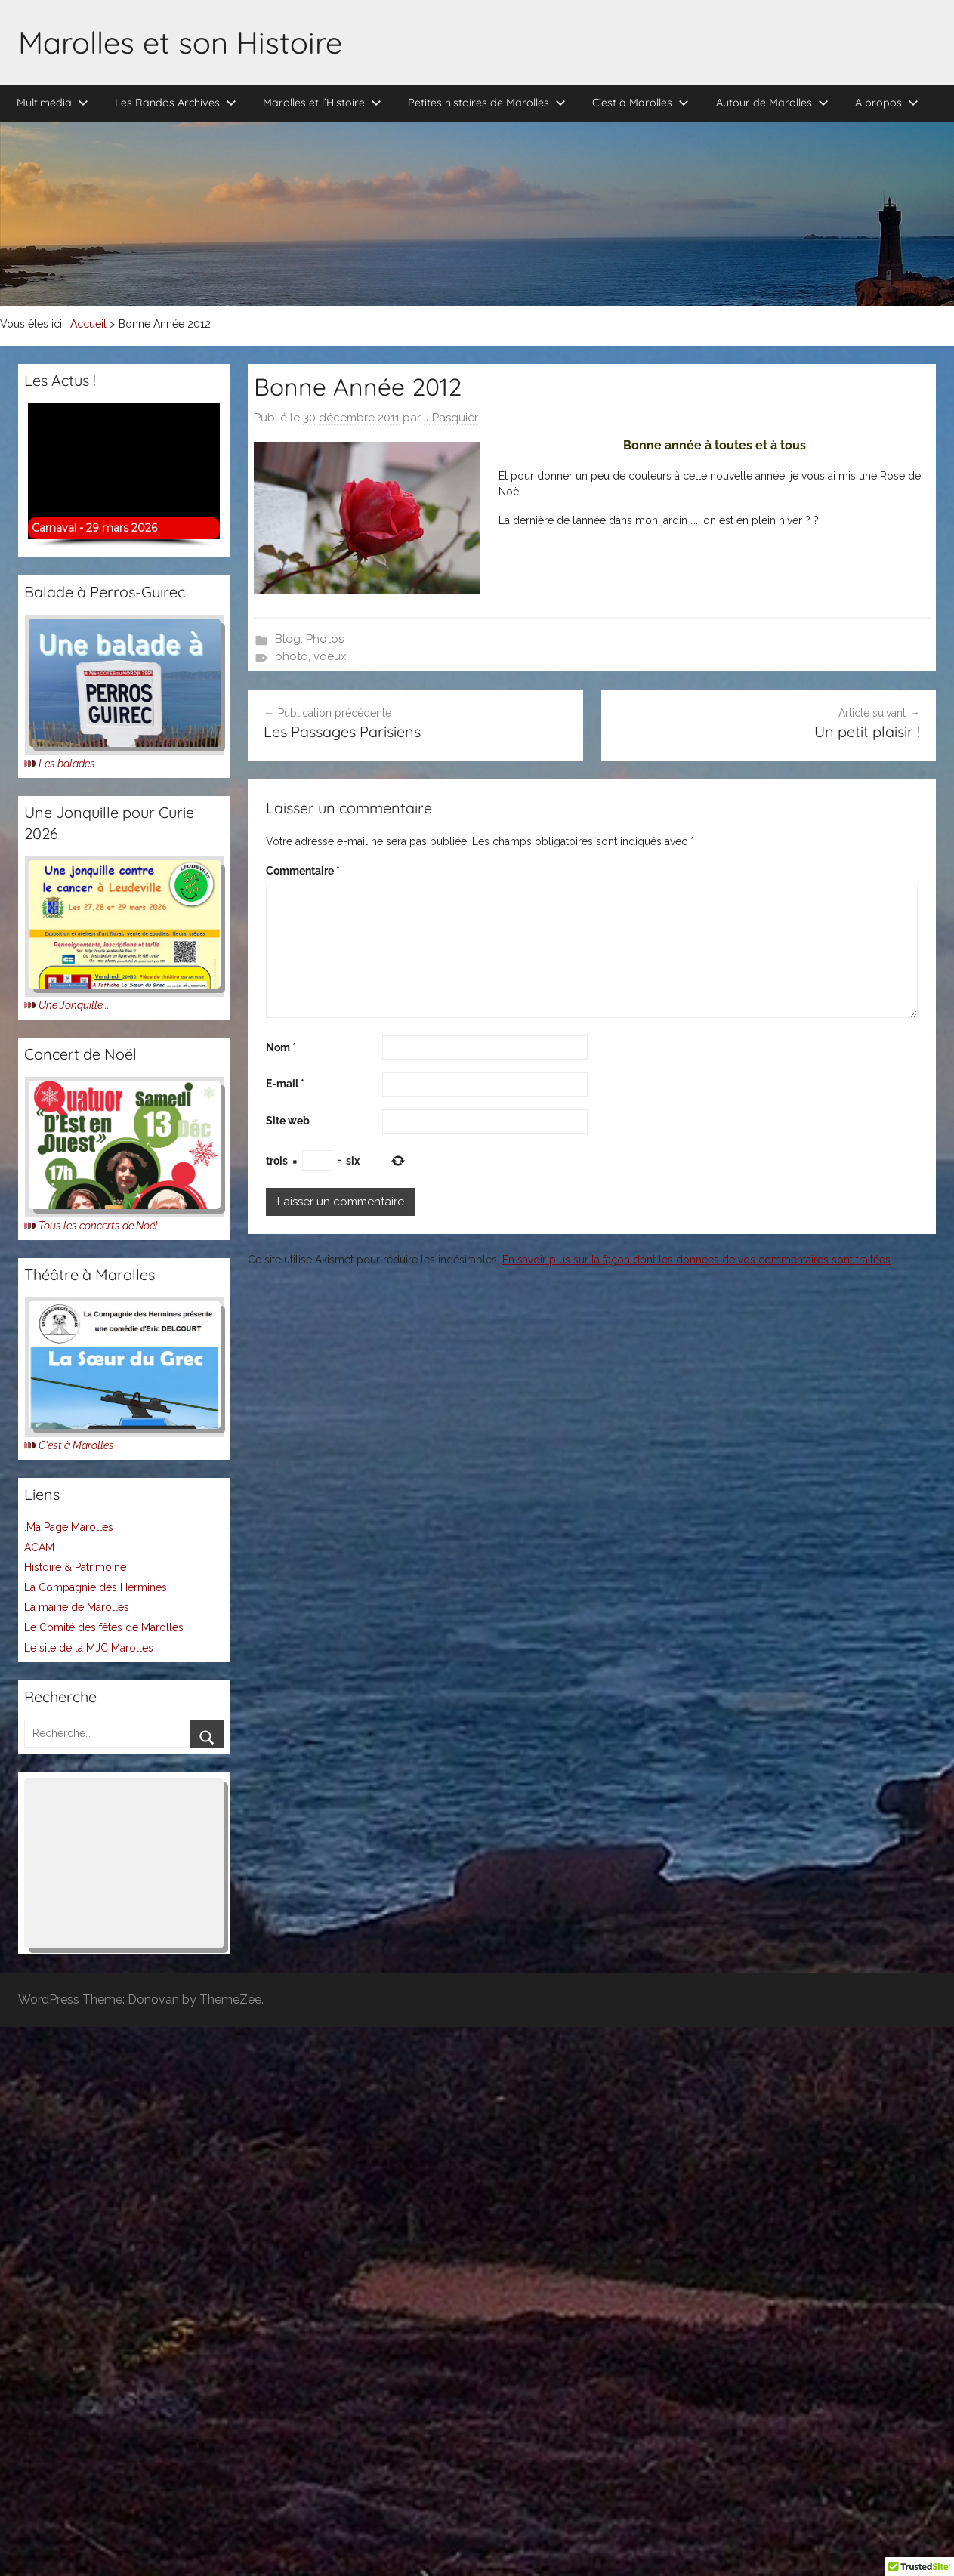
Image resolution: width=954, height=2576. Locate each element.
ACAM (39, 1547)
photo (291, 656)
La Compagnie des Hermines (95, 1587)
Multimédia (52, 103)
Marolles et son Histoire (180, 42)
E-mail (285, 1084)
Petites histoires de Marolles (487, 103)
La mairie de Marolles (76, 1607)
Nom (281, 1047)
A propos (886, 103)
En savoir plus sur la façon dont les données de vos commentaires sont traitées (696, 1260)
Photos (325, 639)
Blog (288, 639)
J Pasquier (451, 417)
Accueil (88, 324)
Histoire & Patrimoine (75, 1567)
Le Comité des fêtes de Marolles (104, 1627)
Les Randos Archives (175, 103)
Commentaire (303, 871)
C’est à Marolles (640, 103)
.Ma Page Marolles (68, 1527)
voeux (330, 656)
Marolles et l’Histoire (322, 103)
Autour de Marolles (772, 103)
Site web (288, 1121)
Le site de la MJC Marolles (88, 1648)
